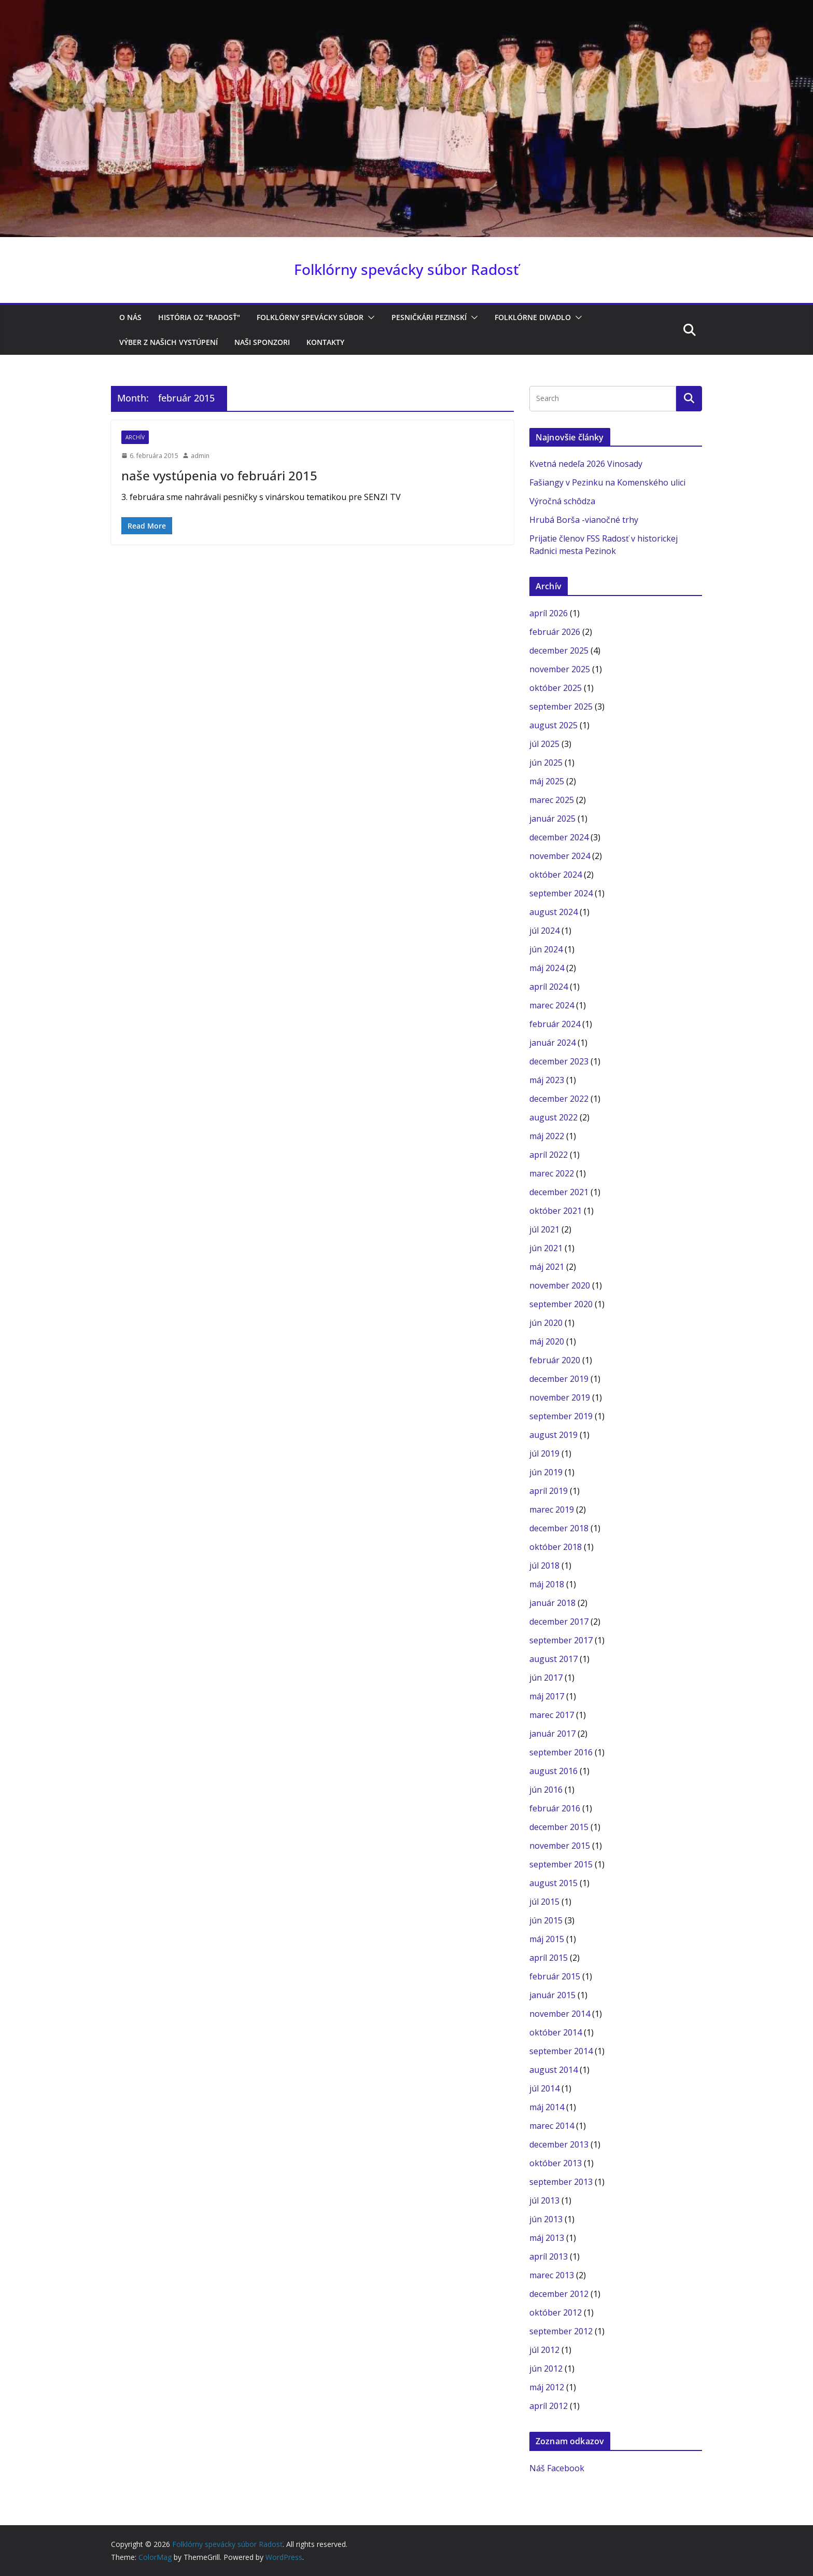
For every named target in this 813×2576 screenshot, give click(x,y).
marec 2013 (551, 2275)
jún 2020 (546, 1322)
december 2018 (558, 1528)
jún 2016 (546, 1789)
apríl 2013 (548, 2256)
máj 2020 (546, 1341)
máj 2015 (546, 1939)
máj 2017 (546, 1696)
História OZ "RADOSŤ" (199, 317)
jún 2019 (546, 1472)
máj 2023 (546, 1080)
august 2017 (553, 1659)
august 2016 (553, 1771)
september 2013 (561, 2181)
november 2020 (559, 1285)
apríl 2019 (548, 1491)
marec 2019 (551, 1509)
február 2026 (554, 632)
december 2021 (558, 1192)
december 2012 (558, 2294)
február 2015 (554, 1976)
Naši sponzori (262, 342)
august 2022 (553, 1117)
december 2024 (558, 837)
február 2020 (554, 1360)
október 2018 (555, 1547)
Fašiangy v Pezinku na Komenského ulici (607, 482)
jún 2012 (546, 2368)
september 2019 (561, 1416)
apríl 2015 (548, 1957)
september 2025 (561, 706)
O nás (130, 317)
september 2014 (561, 2051)
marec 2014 (551, 2125)
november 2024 (559, 856)
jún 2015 (546, 1920)
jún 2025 (546, 762)
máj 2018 (546, 1584)
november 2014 (559, 2013)
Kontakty (325, 342)
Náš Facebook (556, 2468)
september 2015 (561, 1864)
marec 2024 (551, 1005)
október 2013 (555, 2163)
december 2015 (558, 1827)
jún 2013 (546, 2219)
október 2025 (555, 688)
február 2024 (554, 1024)
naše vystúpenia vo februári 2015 (219, 475)
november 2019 (559, 1397)
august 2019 (553, 1435)
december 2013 (558, 2144)
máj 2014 (546, 2107)
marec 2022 (551, 1173)
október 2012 (555, 2312)
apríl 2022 (548, 1154)
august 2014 (553, 2069)
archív (135, 437)
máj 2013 (546, 2237)
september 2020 (561, 1304)
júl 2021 (544, 1229)
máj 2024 (546, 968)
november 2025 (559, 669)
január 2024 (552, 1042)
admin (200, 455)
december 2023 (558, 1061)
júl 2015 (544, 1901)
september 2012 (561, 2331)
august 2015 (553, 1883)
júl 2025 (544, 744)
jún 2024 (546, 949)
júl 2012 (544, 2350)
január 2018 (552, 1603)
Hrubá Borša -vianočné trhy (583, 519)
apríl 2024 (548, 986)
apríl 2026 (548, 613)
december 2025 (558, 650)
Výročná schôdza (562, 501)
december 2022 (558, 1098)
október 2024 (555, 874)
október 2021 (555, 1210)
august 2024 (553, 912)
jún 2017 (546, 1677)
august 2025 (553, 725)
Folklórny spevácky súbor (310, 317)
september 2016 (561, 1752)
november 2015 (559, 1845)
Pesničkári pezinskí (429, 317)
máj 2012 (546, 2387)
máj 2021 (546, 1266)
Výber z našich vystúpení (168, 342)
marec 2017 (551, 1715)
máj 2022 (546, 1136)
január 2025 (552, 818)
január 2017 (552, 1733)
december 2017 (558, 1621)
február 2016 (554, 1808)
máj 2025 (546, 781)
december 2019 (558, 1378)
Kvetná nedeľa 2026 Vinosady (585, 463)
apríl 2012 (548, 2406)
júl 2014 (544, 2088)
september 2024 (561, 893)
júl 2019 (544, 1453)
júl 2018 (544, 1565)
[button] (369, 317)
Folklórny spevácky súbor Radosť (406, 269)
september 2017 (561, 1640)
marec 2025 (551, 800)
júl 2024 (544, 930)
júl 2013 (544, 2200)
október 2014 (555, 2032)
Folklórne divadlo (533, 317)
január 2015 (552, 1995)
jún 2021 (546, 1248)
